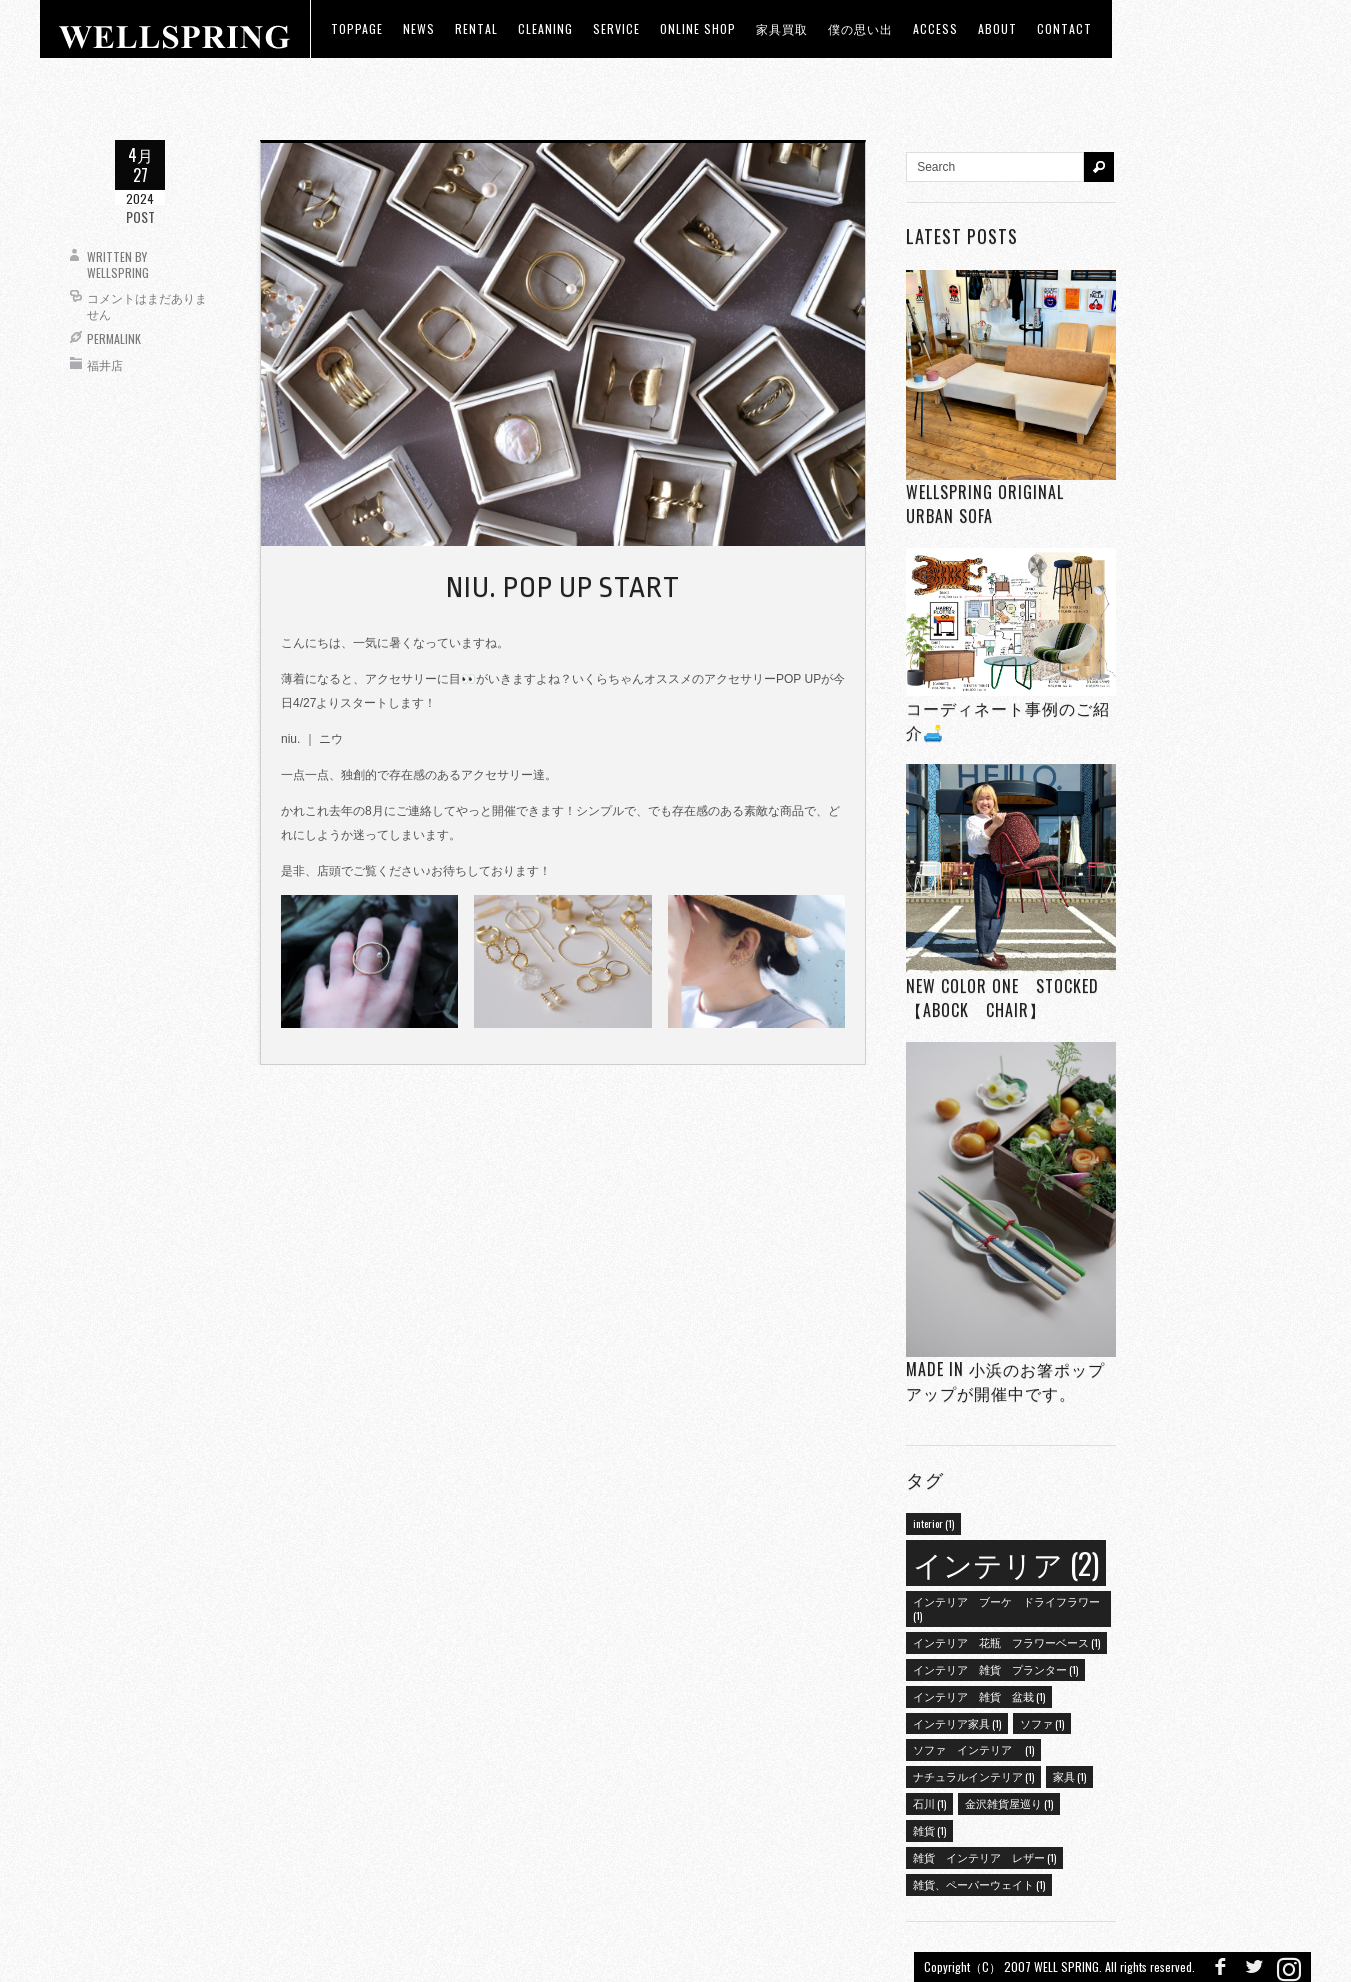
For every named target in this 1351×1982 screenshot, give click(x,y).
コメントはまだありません (147, 305)
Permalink (114, 338)
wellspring (118, 272)
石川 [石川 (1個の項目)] (929, 1803)
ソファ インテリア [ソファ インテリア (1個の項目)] (973, 1749)
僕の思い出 (860, 28)
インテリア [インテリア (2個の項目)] (1006, 1562)
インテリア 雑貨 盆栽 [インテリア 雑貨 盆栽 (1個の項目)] (979, 1696)
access (935, 28)
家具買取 (782, 28)
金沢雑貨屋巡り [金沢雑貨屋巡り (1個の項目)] (1009, 1803)
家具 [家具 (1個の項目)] (1069, 1776)
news (419, 28)
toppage (357, 28)
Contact (1064, 28)
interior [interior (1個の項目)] (933, 1523)
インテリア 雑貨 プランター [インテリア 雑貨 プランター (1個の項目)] (995, 1669)
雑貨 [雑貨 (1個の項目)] (929, 1830)
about (997, 28)
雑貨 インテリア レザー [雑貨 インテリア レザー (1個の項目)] (984, 1857)
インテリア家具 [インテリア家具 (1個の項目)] (957, 1723)
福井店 (105, 364)
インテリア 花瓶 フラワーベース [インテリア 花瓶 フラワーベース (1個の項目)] (1006, 1642)
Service (616, 28)
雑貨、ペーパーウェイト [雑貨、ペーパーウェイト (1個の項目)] (979, 1884)
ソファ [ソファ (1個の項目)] (1042, 1723)
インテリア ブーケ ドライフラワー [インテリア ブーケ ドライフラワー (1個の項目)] (1006, 1608)
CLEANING (545, 28)
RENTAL (476, 28)
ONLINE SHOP (698, 28)
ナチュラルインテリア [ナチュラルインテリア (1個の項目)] (973, 1776)
